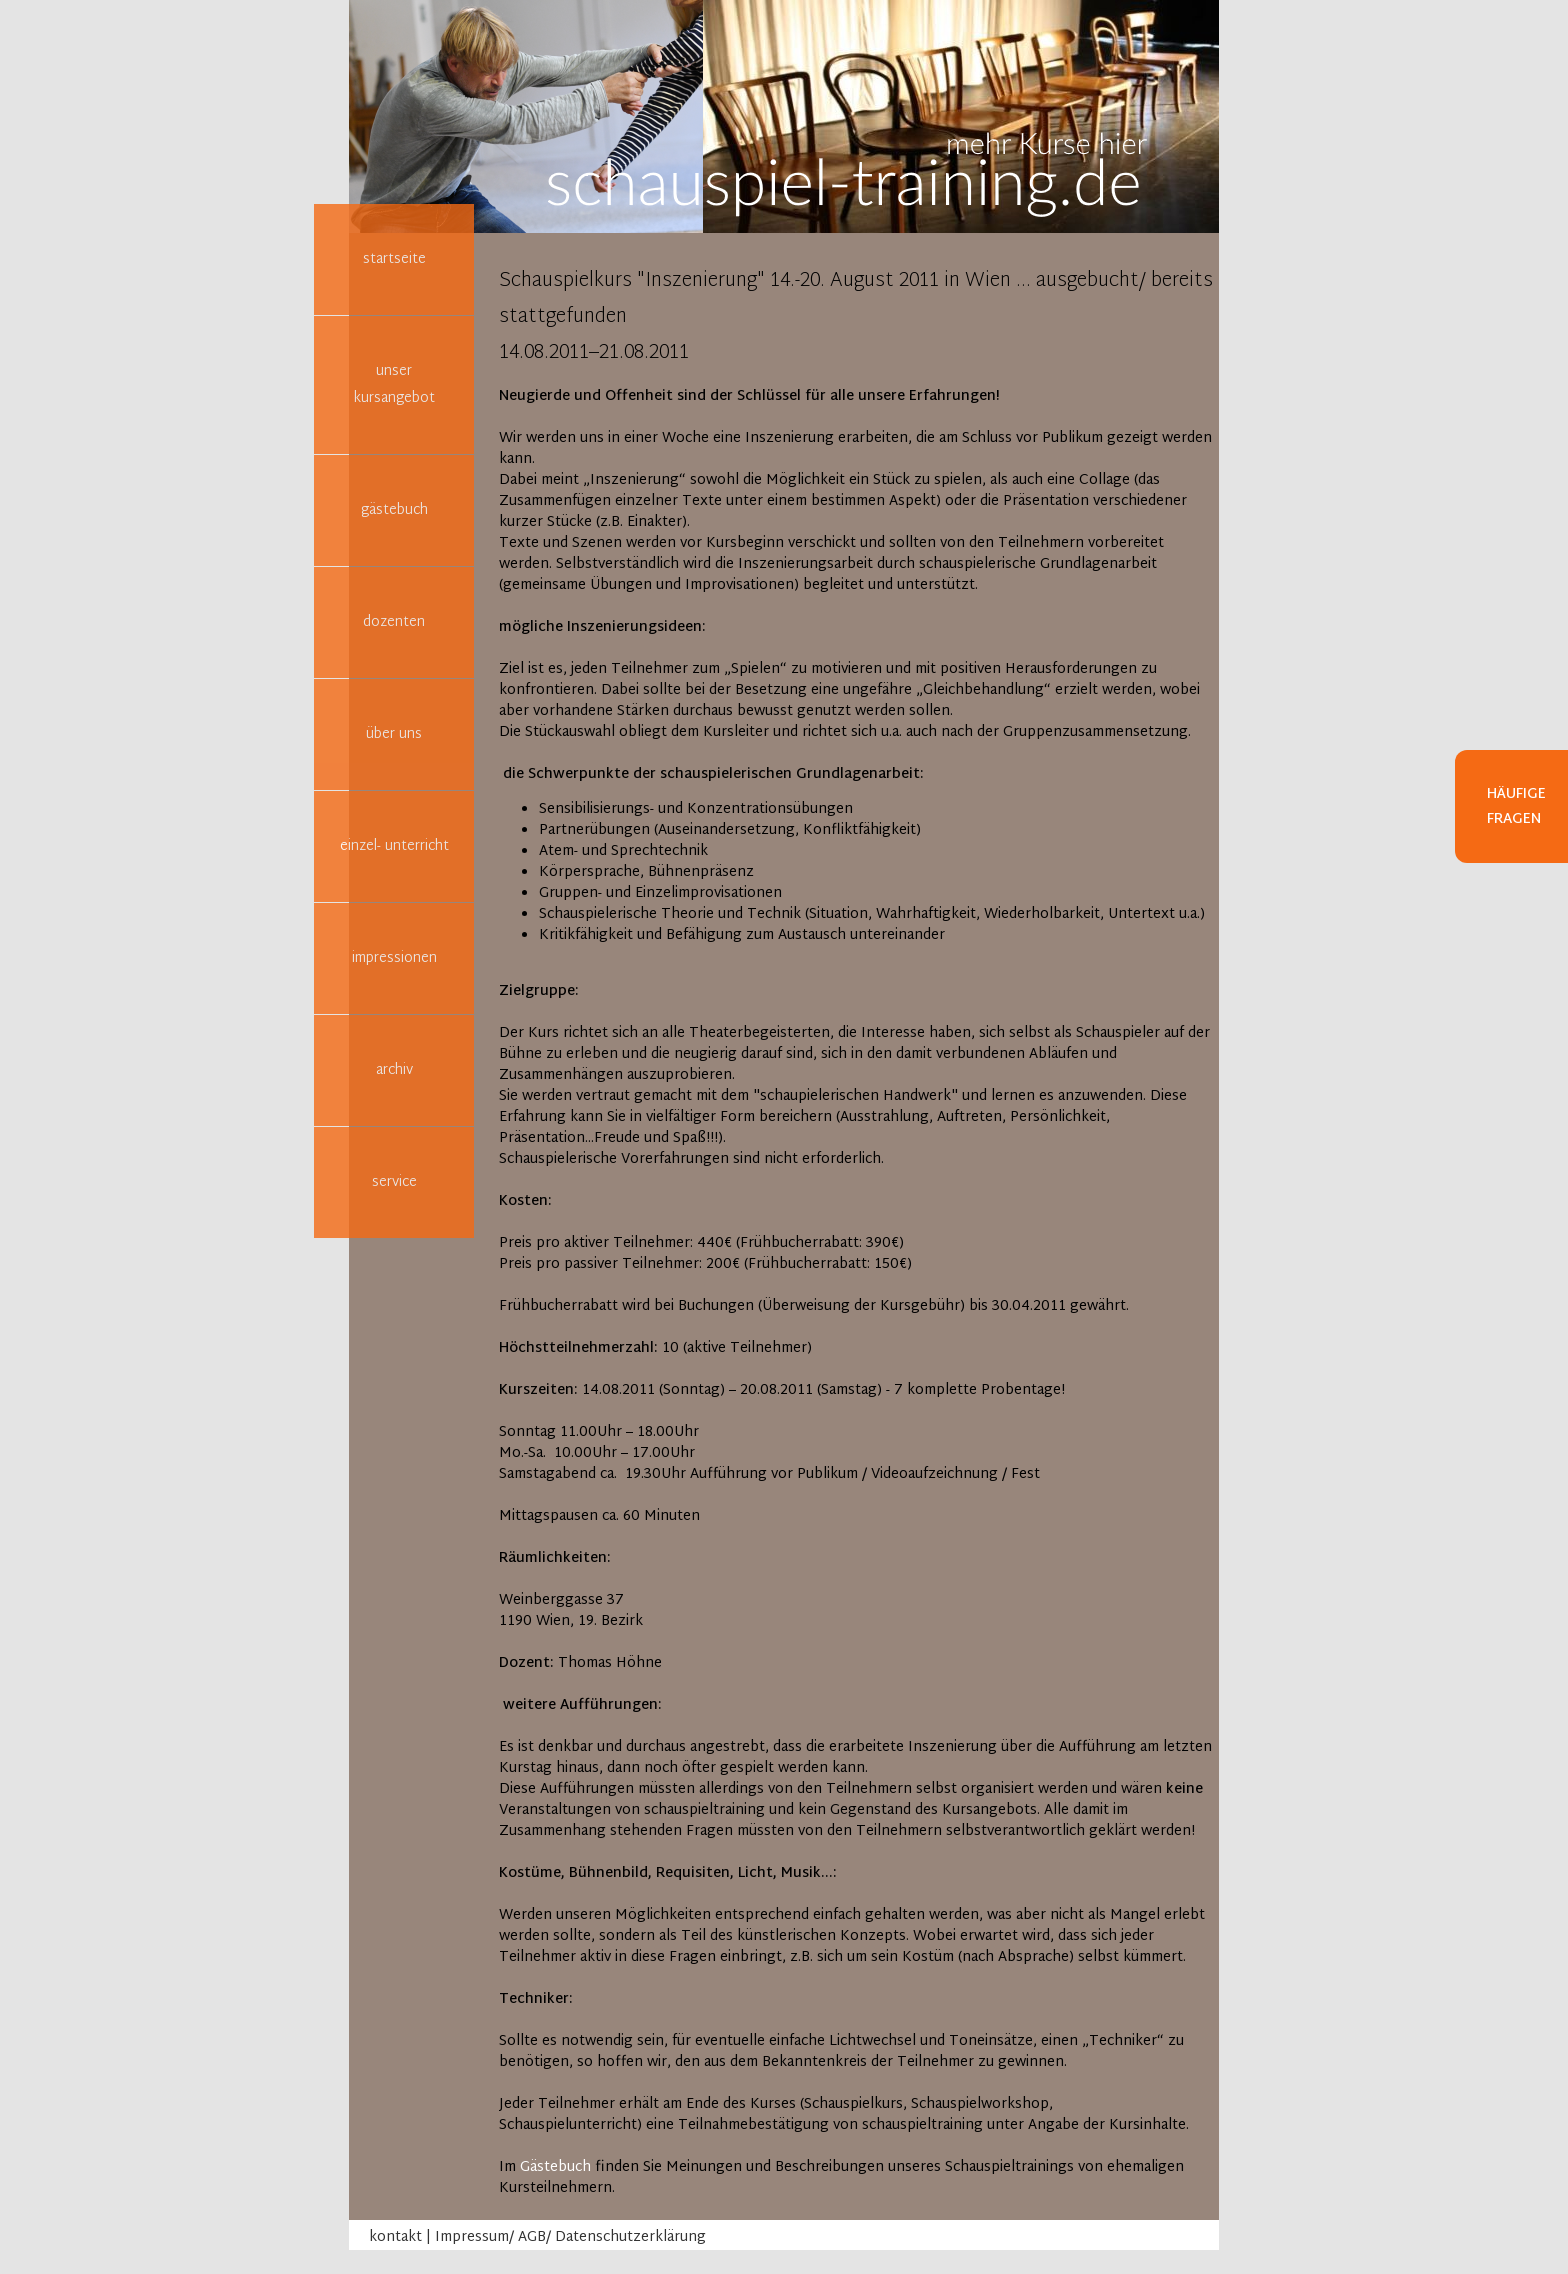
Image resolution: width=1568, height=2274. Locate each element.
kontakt (395, 2237)
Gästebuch (555, 2167)
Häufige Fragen (1516, 807)
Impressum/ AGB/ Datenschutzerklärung (570, 2237)
